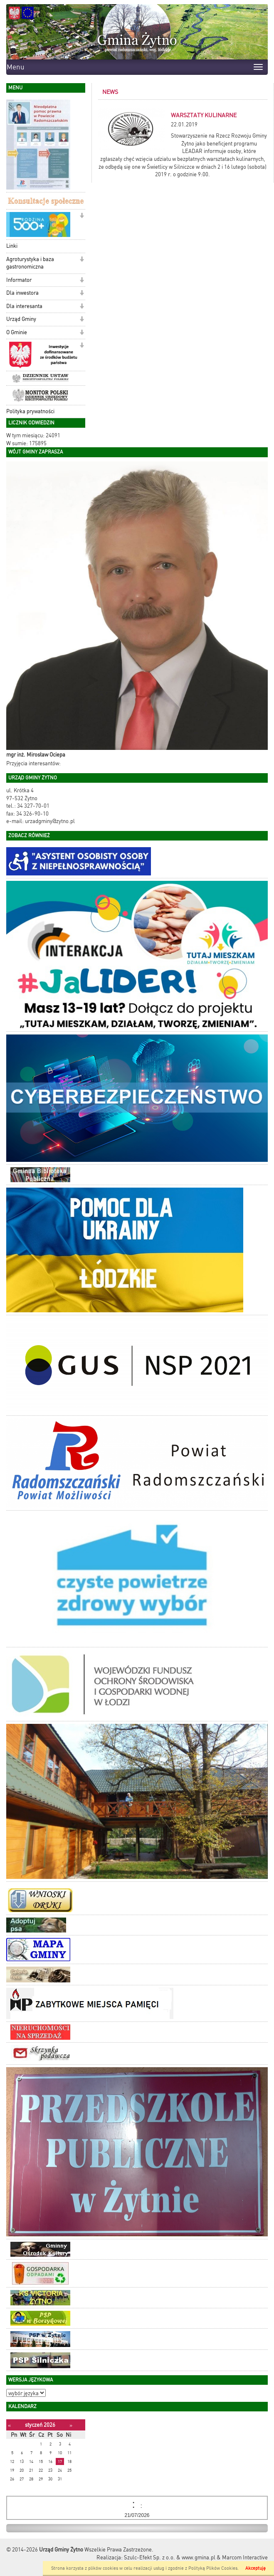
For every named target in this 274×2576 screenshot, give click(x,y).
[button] (81, 216)
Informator (19, 280)
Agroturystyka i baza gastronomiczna (30, 263)
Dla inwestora (22, 293)
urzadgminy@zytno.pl (50, 821)
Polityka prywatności (30, 411)
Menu (16, 67)
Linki (11, 246)
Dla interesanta (24, 306)
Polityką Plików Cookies (212, 2568)
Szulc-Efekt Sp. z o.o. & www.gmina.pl (169, 2557)
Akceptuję (255, 2568)
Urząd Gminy (21, 319)
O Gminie (16, 332)
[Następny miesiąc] (70, 2425)
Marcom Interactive (245, 2557)
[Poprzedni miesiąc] (9, 2425)
